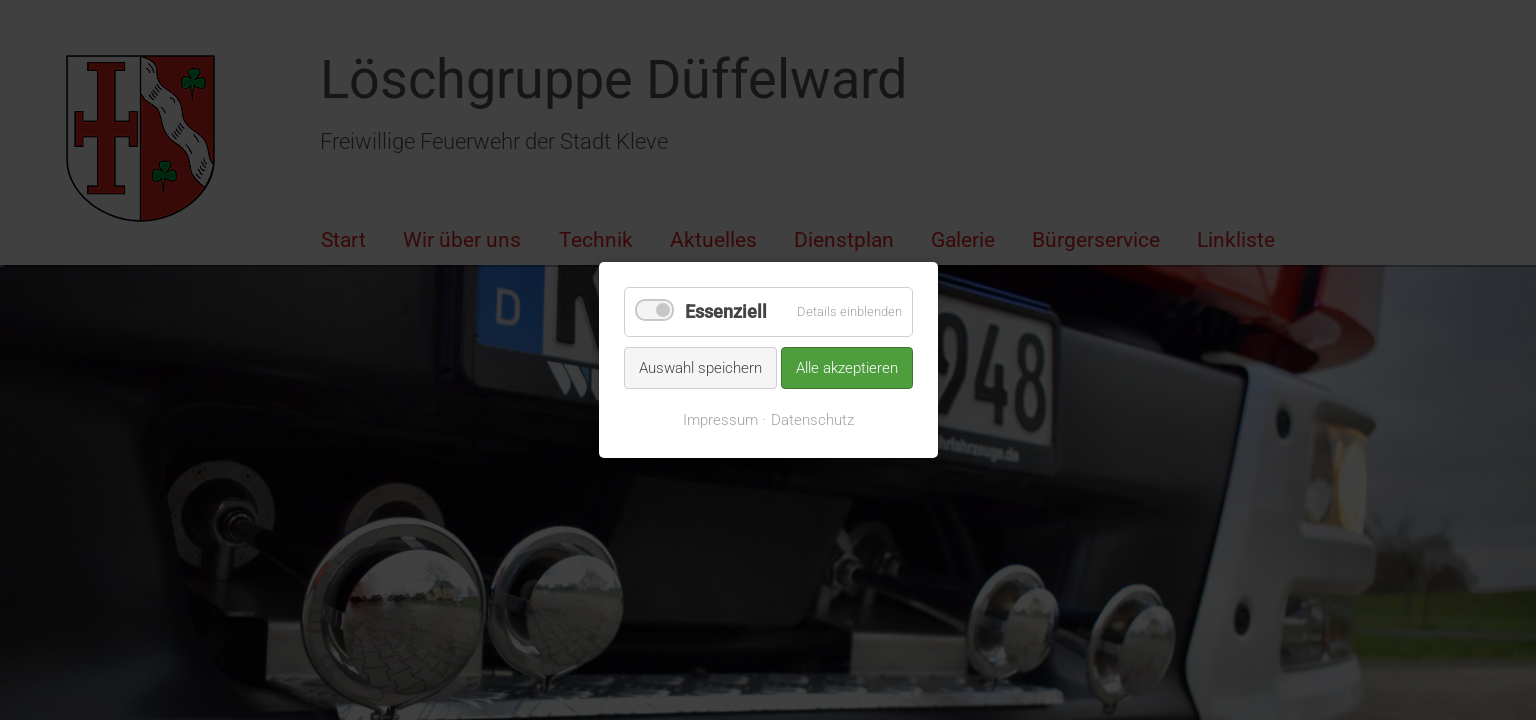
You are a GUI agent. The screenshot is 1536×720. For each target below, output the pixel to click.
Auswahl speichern (700, 367)
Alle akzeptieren (847, 367)
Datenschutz (812, 420)
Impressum (720, 420)
